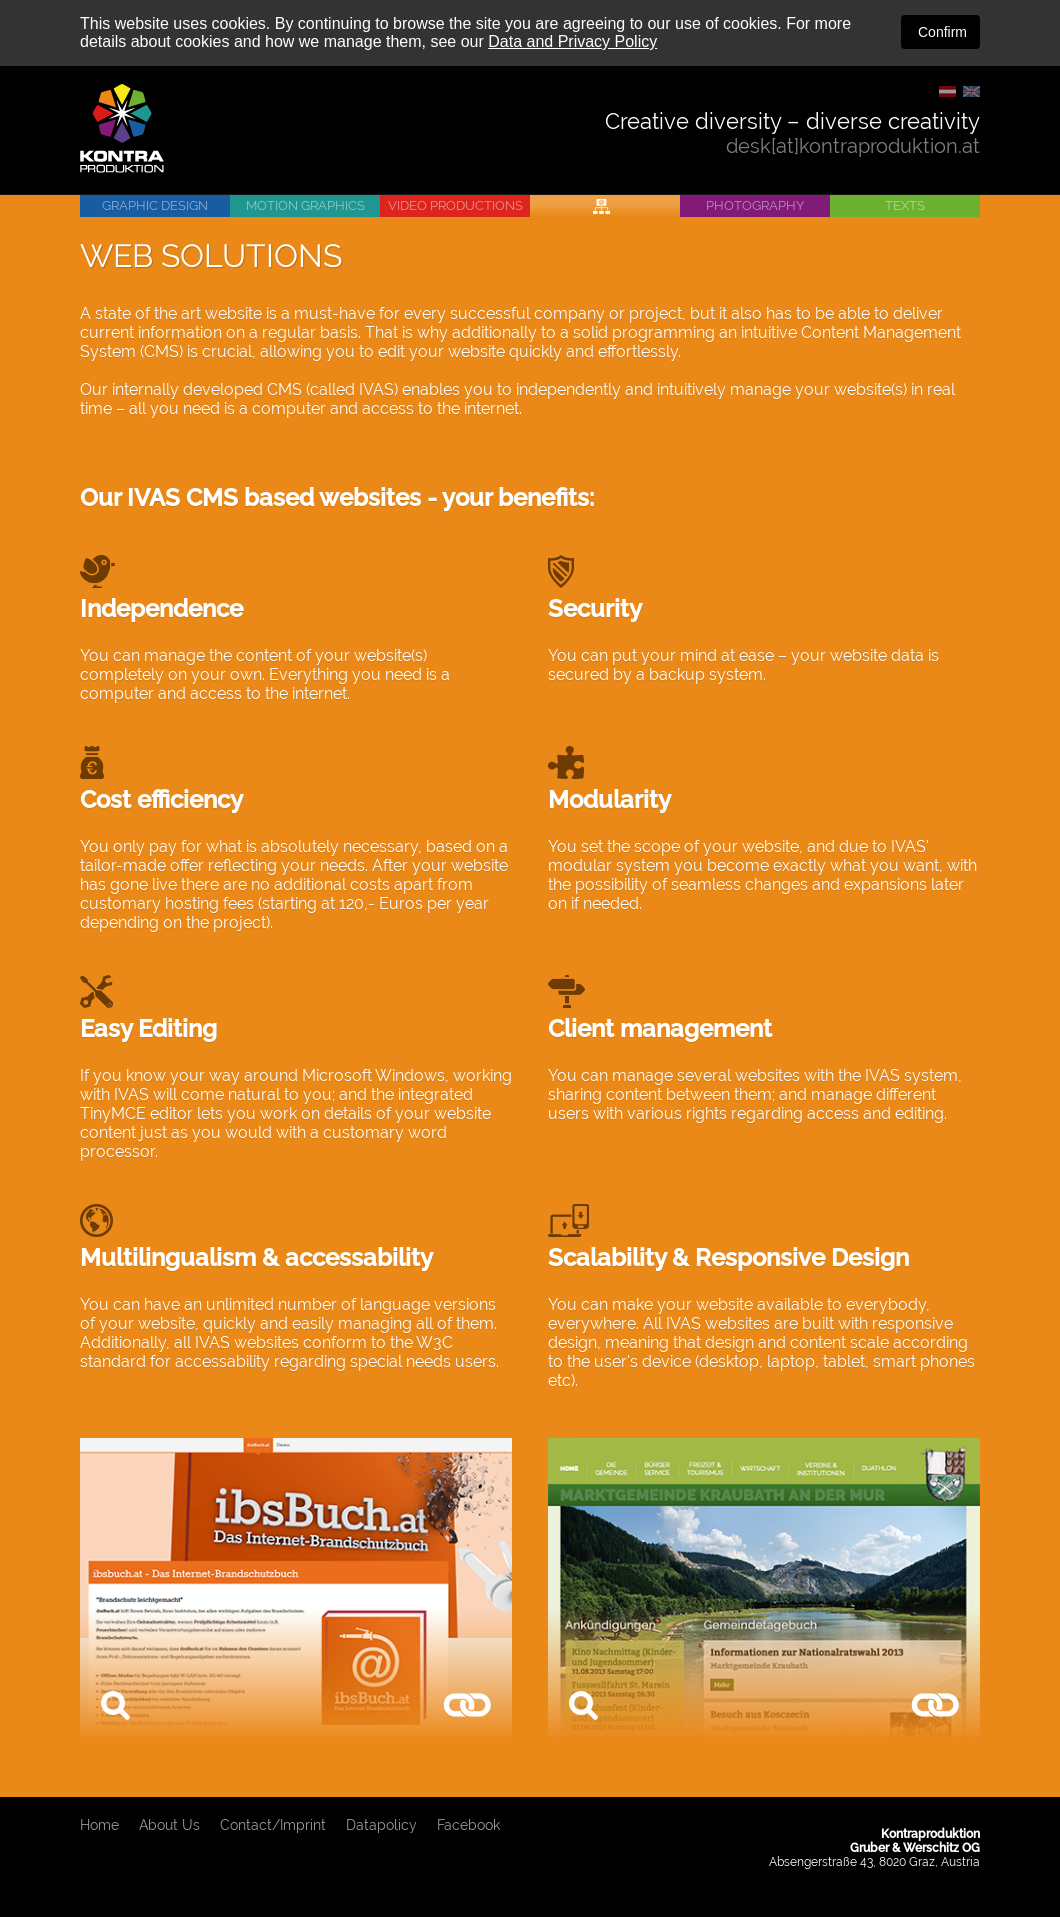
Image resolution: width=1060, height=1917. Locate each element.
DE (947, 91)
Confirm (940, 32)
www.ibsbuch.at (467, 1706)
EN (971, 91)
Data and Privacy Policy (572, 41)
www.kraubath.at (935, 1706)
